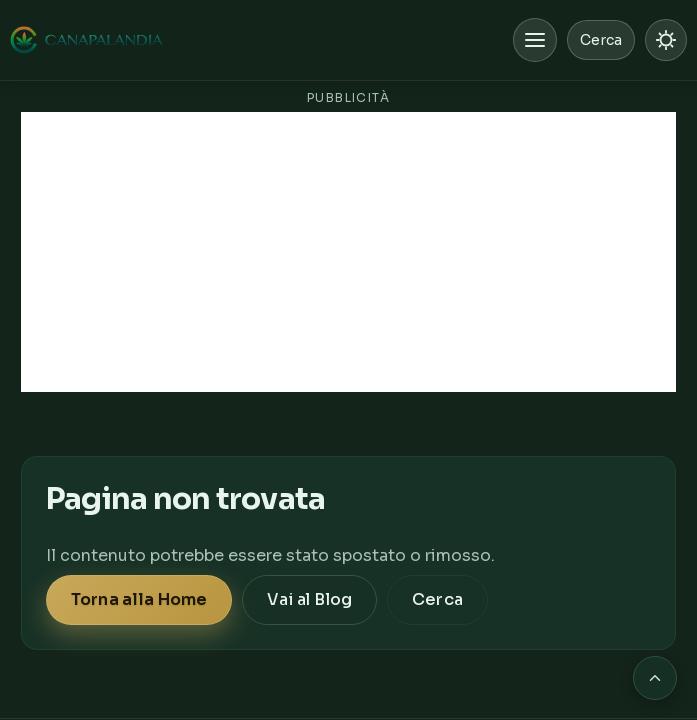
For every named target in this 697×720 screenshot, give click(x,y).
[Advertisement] (348, 252)
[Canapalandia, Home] (87, 40)
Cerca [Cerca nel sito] (601, 40)
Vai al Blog (309, 599)
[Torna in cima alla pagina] (655, 678)
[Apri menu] (535, 40)
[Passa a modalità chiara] (666, 40)
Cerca (437, 599)
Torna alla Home (139, 599)
